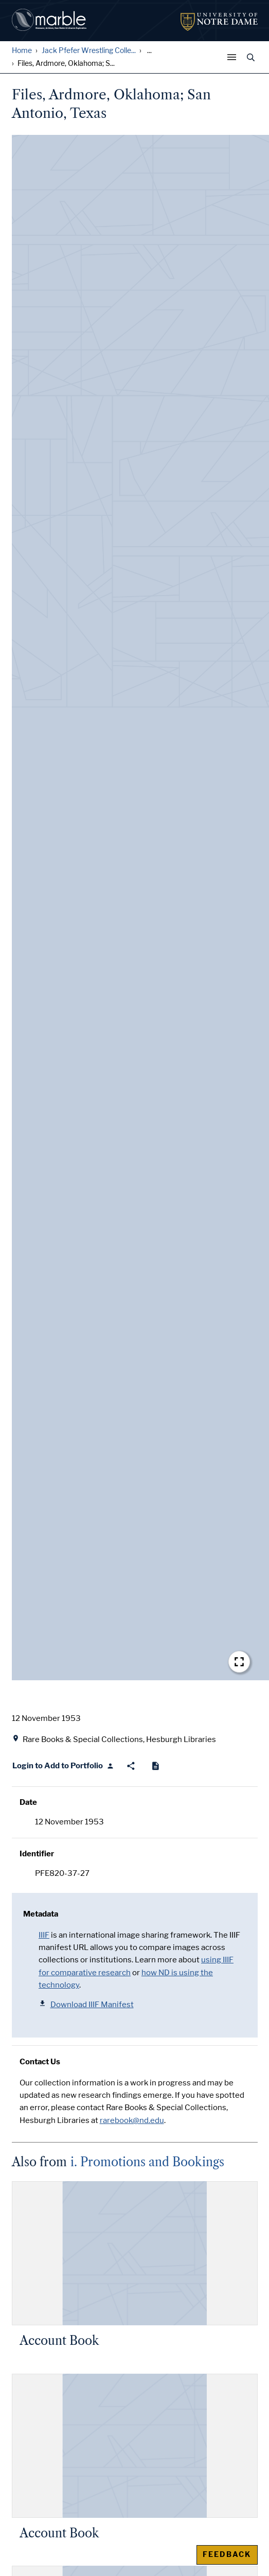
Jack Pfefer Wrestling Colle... (89, 50)
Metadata (40, 1914)
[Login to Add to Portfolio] (63, 1765)
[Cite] (155, 1765)
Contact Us (40, 2061)
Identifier (37, 1853)
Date (28, 1802)
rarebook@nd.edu (132, 2120)
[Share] (130, 1765)
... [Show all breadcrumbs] (149, 50)
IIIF (44, 1935)
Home (22, 50)
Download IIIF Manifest (86, 2004)
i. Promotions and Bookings (147, 2162)
